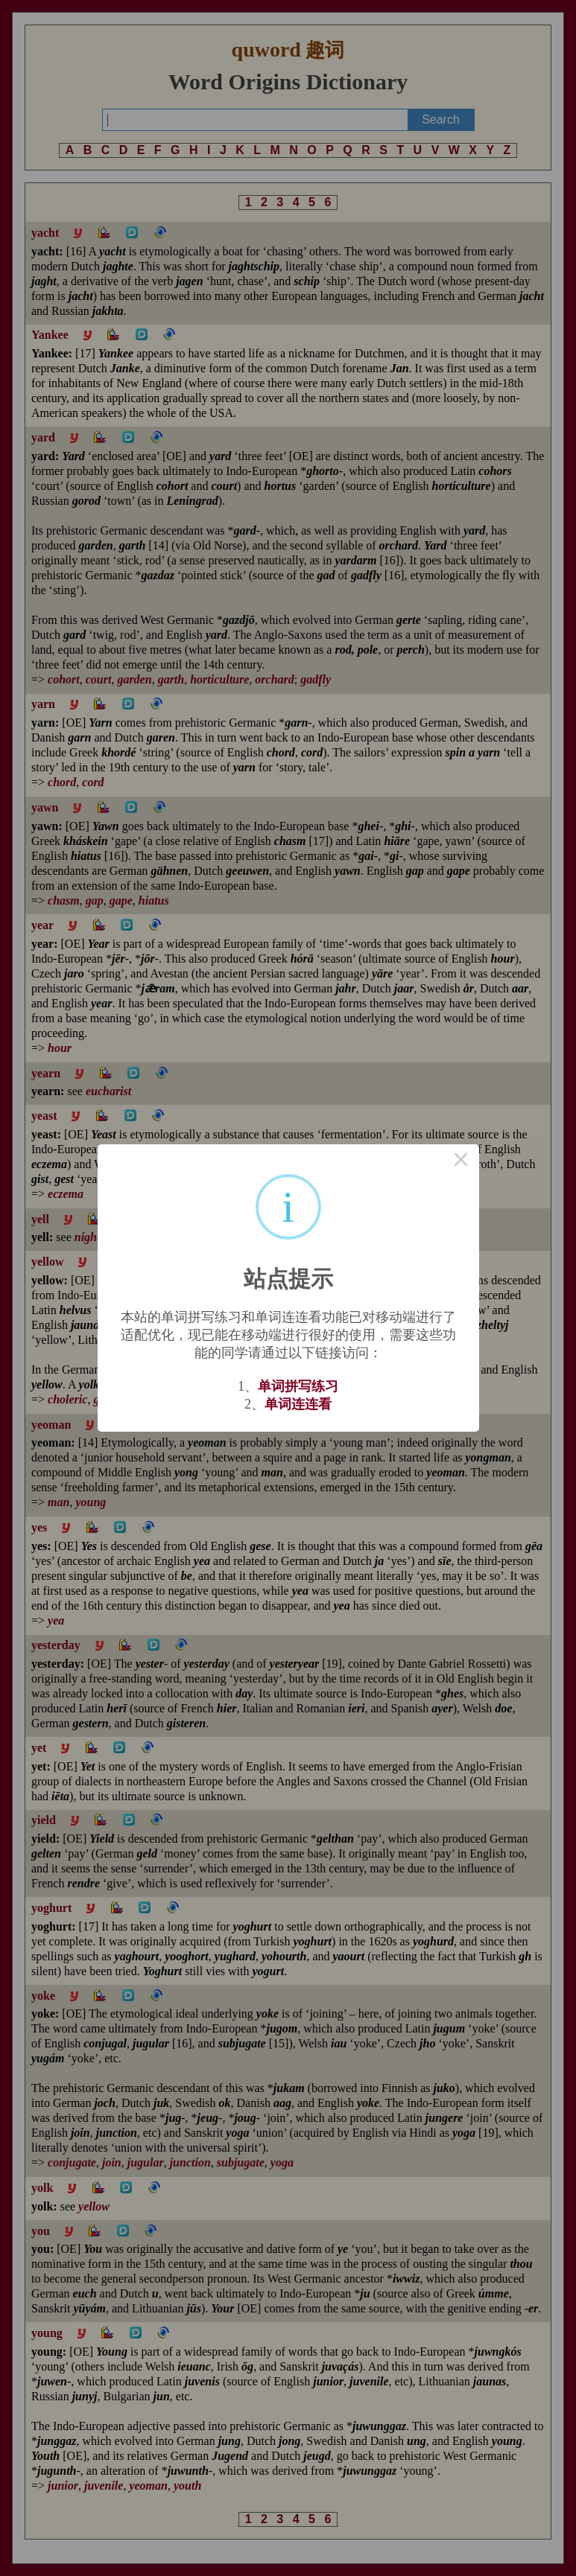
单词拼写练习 (298, 1386)
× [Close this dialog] (461, 1162)
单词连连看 (298, 1404)
